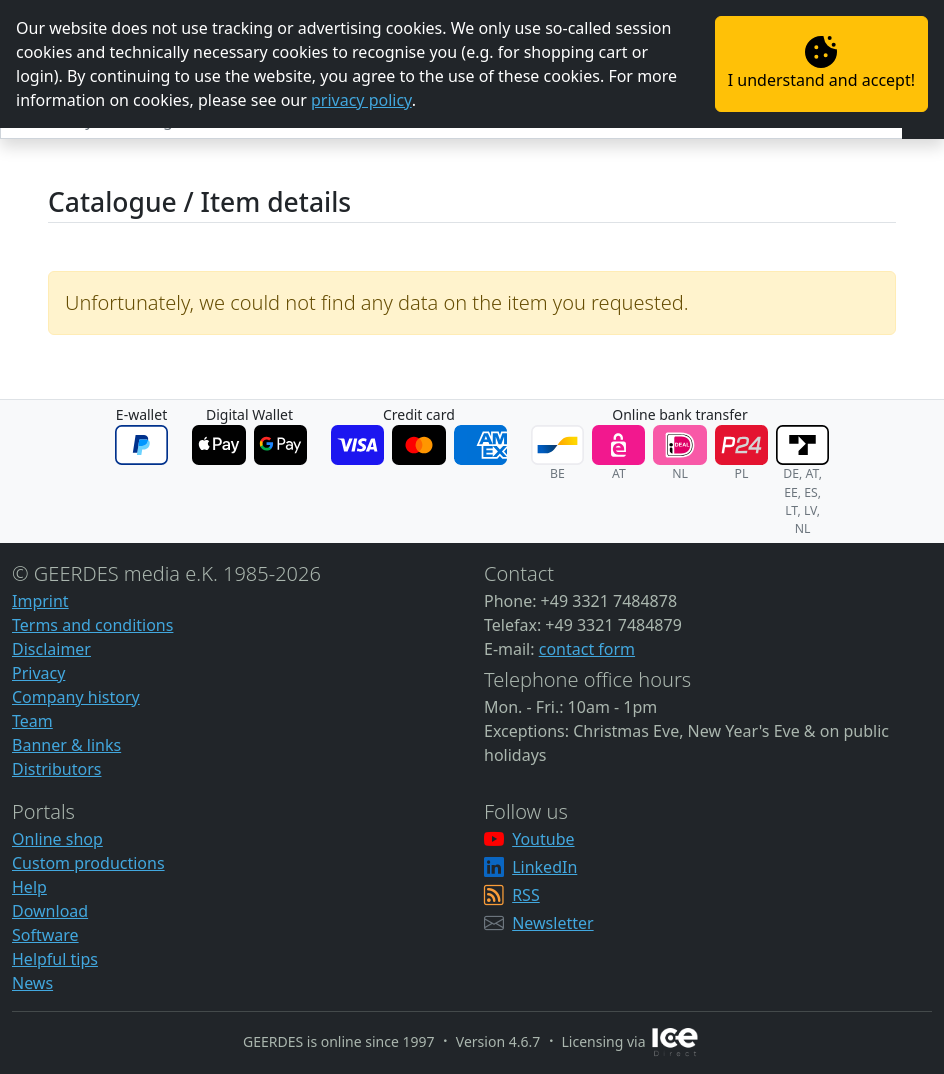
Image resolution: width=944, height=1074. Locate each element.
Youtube (543, 839)
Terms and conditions (92, 625)
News (32, 983)
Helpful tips (55, 959)
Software (45, 935)
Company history (76, 697)
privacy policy (361, 100)
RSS (526, 895)
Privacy (38, 673)
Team (32, 721)
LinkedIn (544, 867)
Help (29, 887)
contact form (587, 649)
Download (50, 911)
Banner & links (66, 745)
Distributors (56, 769)
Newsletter (552, 923)
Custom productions (88, 863)
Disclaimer (51, 649)
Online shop (57, 839)
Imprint (40, 601)
